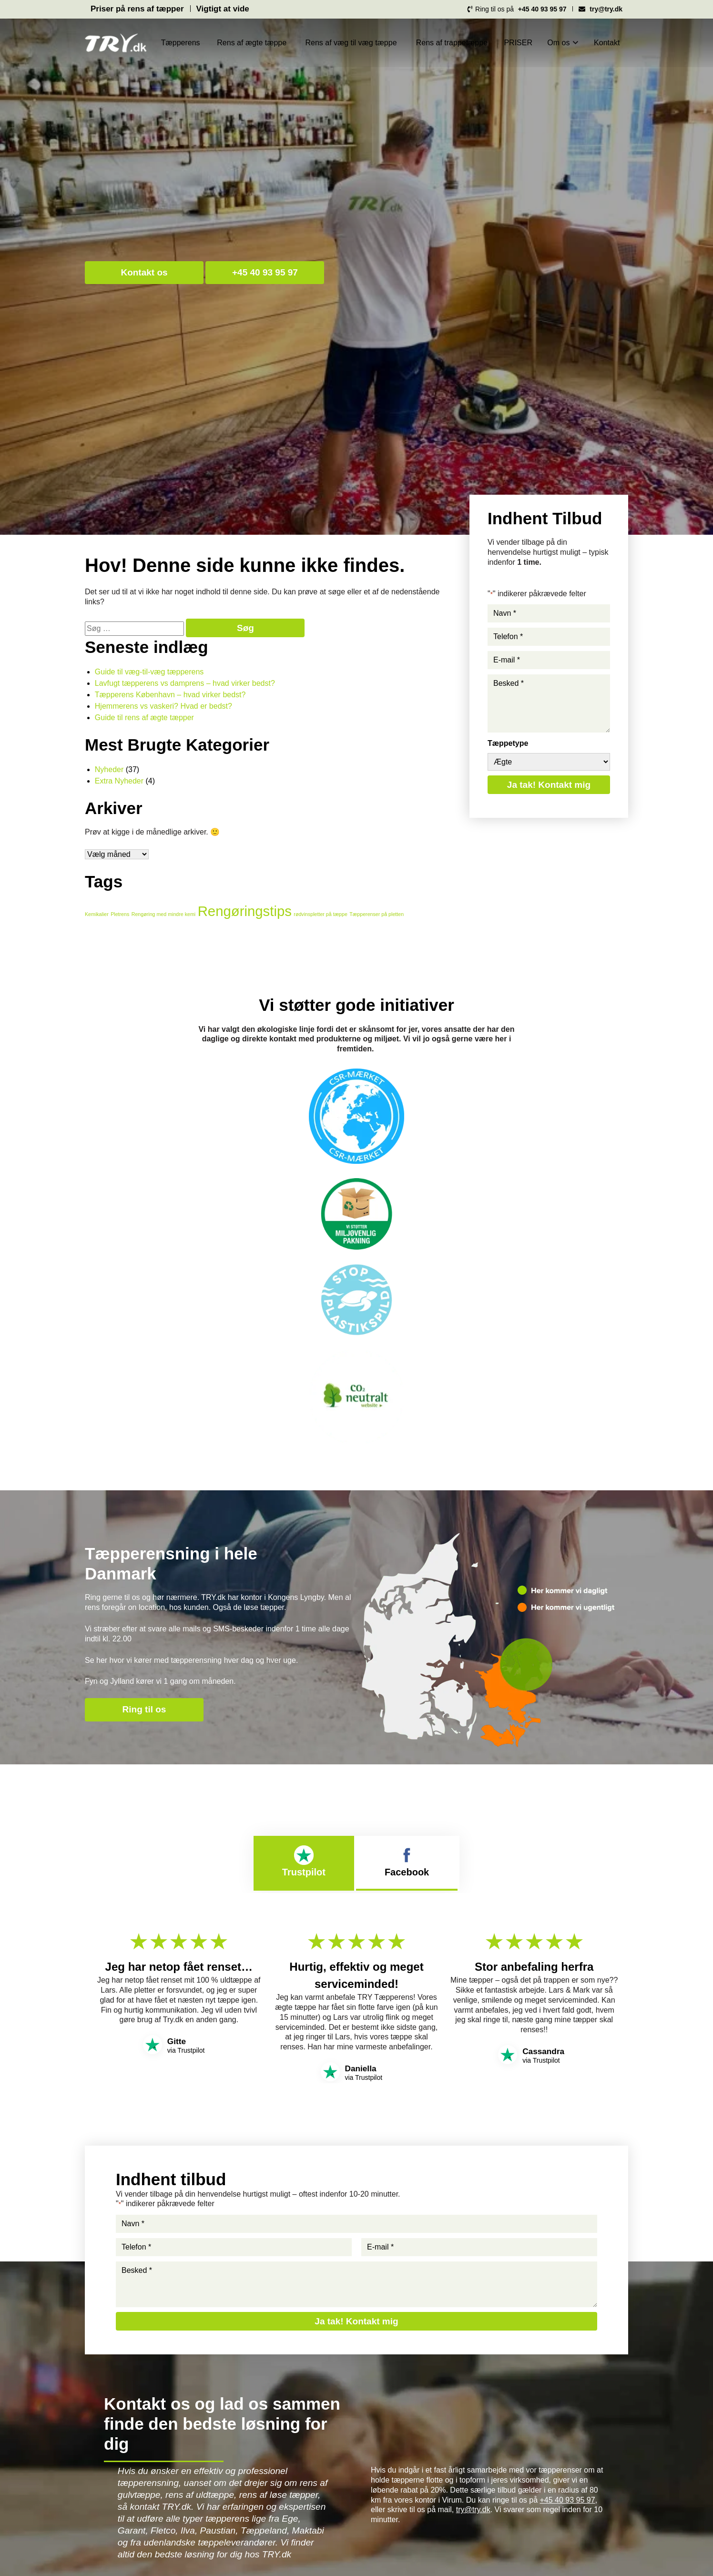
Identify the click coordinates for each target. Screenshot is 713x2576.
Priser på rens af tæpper (137, 9)
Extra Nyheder (119, 781)
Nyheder (109, 769)
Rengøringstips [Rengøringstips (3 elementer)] (245, 911)
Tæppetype (508, 743)
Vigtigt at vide (222, 9)
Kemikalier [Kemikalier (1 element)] (97, 914)
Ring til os (144, 1709)
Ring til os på (516, 9)
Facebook (407, 1861)
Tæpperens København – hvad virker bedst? (170, 695)
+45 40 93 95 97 (265, 272)
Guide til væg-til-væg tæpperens (149, 672)
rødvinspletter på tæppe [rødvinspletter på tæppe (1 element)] (320, 914)
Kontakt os (144, 272)
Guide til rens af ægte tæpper (144, 717)
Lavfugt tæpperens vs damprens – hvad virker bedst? (185, 683)
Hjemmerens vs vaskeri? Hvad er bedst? (163, 706)
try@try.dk (473, 2509)
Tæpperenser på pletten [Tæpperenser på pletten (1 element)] (376, 914)
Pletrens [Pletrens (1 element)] (120, 914)
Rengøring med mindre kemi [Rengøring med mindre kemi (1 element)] (163, 914)
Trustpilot (304, 1861)
